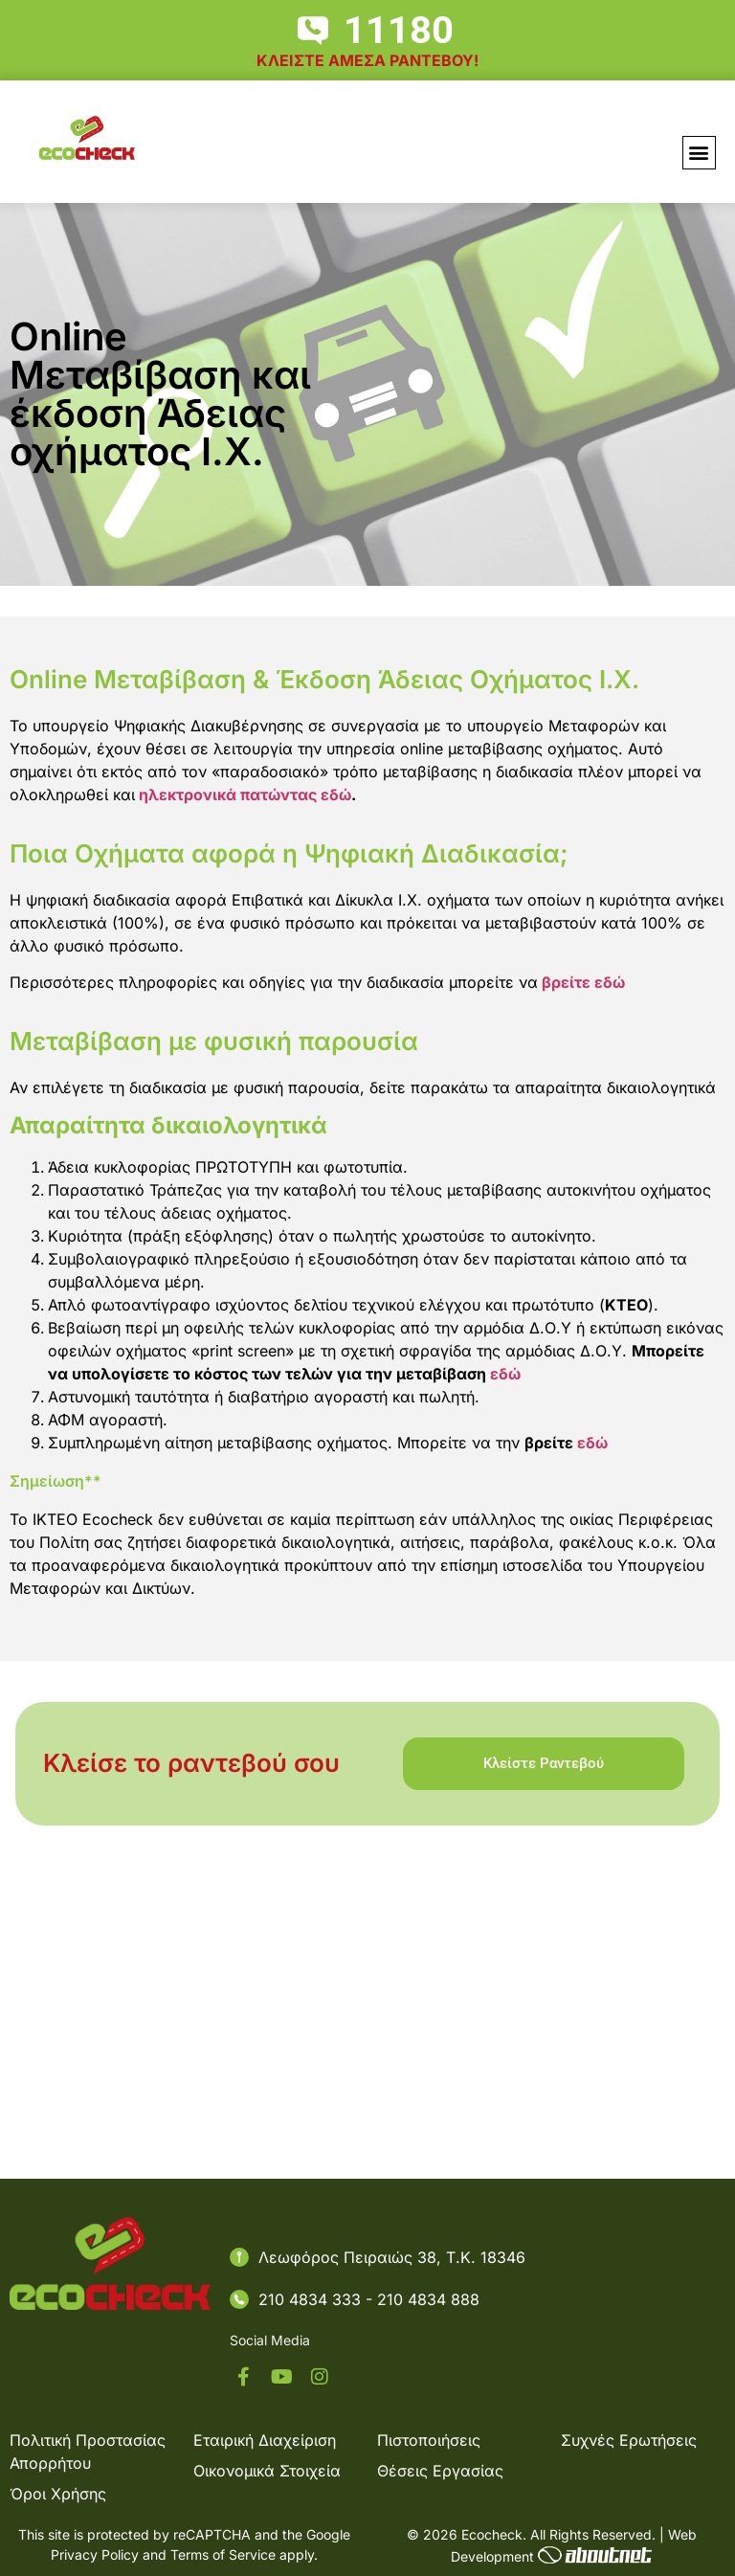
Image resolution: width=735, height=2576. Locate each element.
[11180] (313, 30)
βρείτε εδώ (583, 982)
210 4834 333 (312, 2299)
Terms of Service (223, 2554)
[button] (699, 152)
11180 (399, 30)
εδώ (507, 1373)
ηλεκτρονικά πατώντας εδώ (243, 794)
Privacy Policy (95, 2554)
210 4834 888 (428, 2299)
